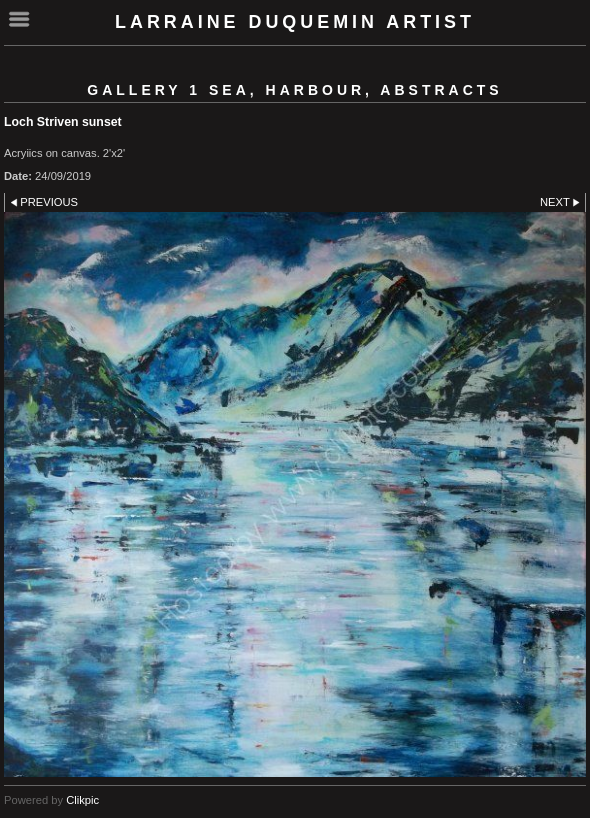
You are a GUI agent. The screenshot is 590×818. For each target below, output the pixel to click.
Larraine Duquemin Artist (295, 22)
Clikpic (82, 800)
